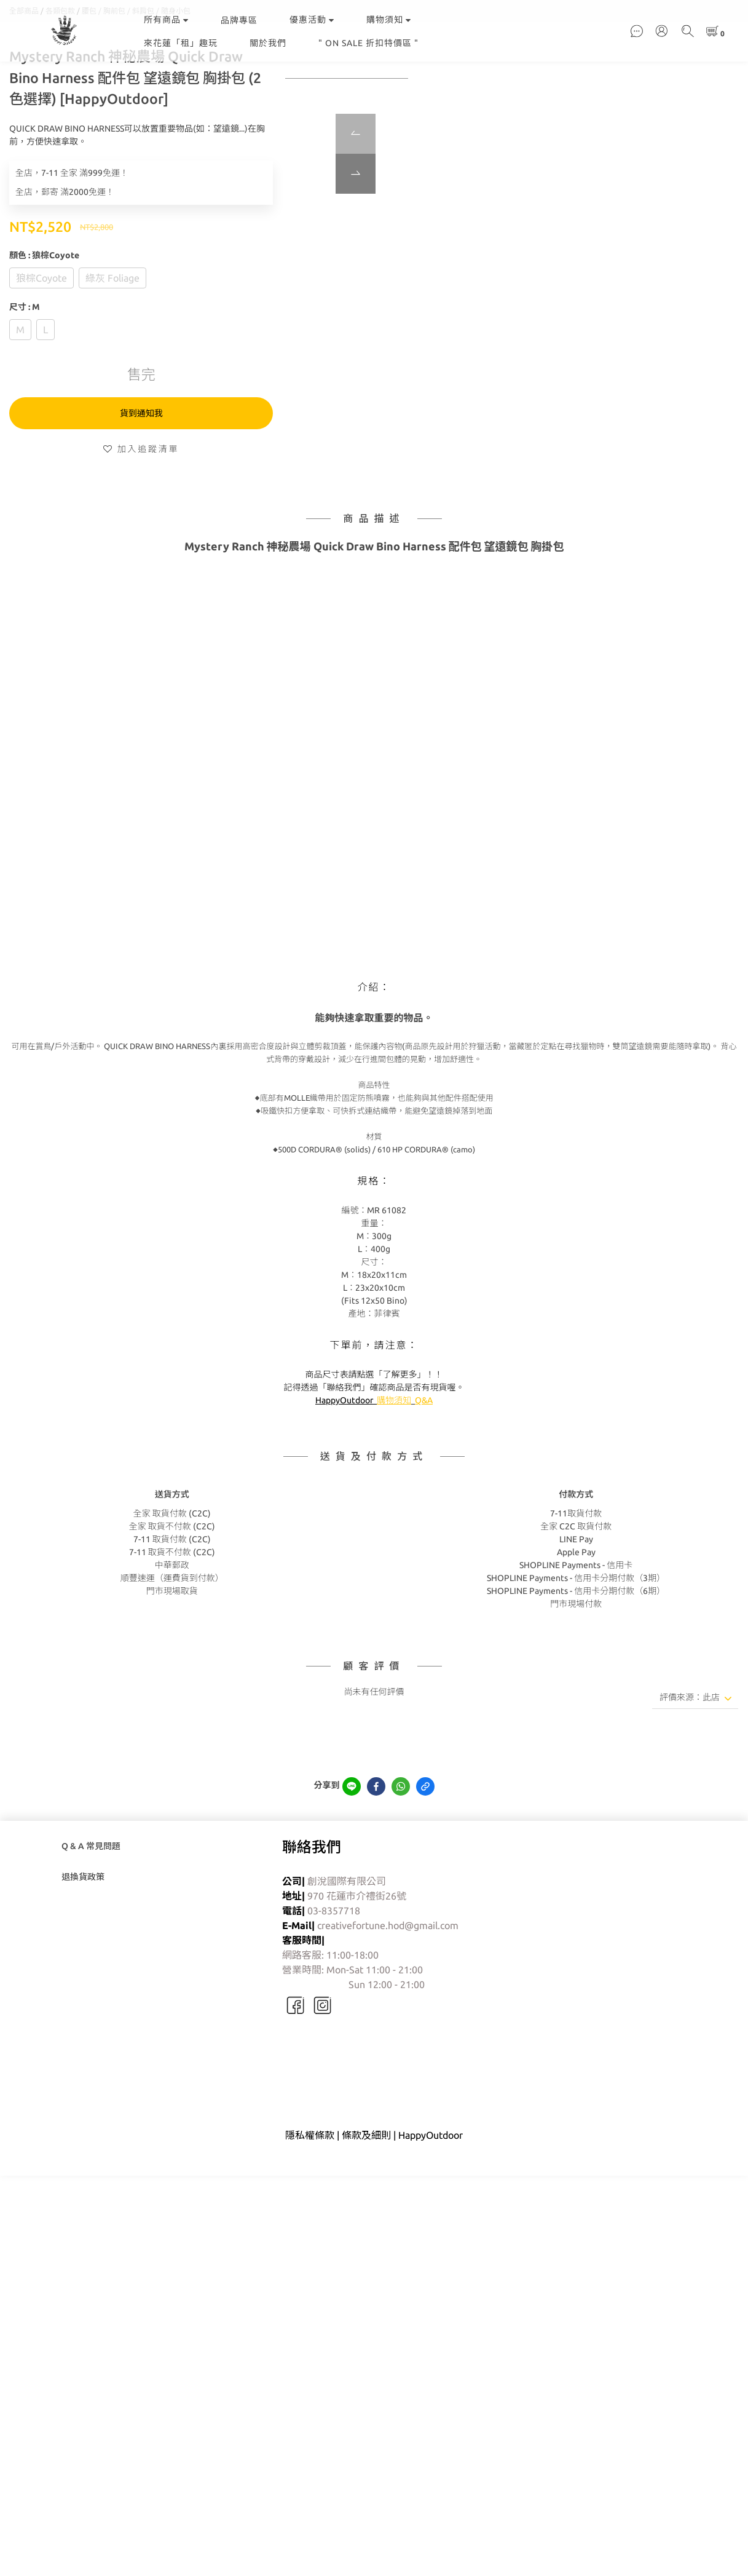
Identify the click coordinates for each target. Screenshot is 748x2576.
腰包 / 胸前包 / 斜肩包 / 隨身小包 (136, 72)
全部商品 (24, 72)
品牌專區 (239, 20)
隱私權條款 (309, 2196)
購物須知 (388, 20)
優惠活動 (311, 20)
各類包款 (60, 72)
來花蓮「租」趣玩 (181, 43)
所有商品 (166, 20)
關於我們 (268, 43)
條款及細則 (366, 2196)
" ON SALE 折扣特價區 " (368, 43)
